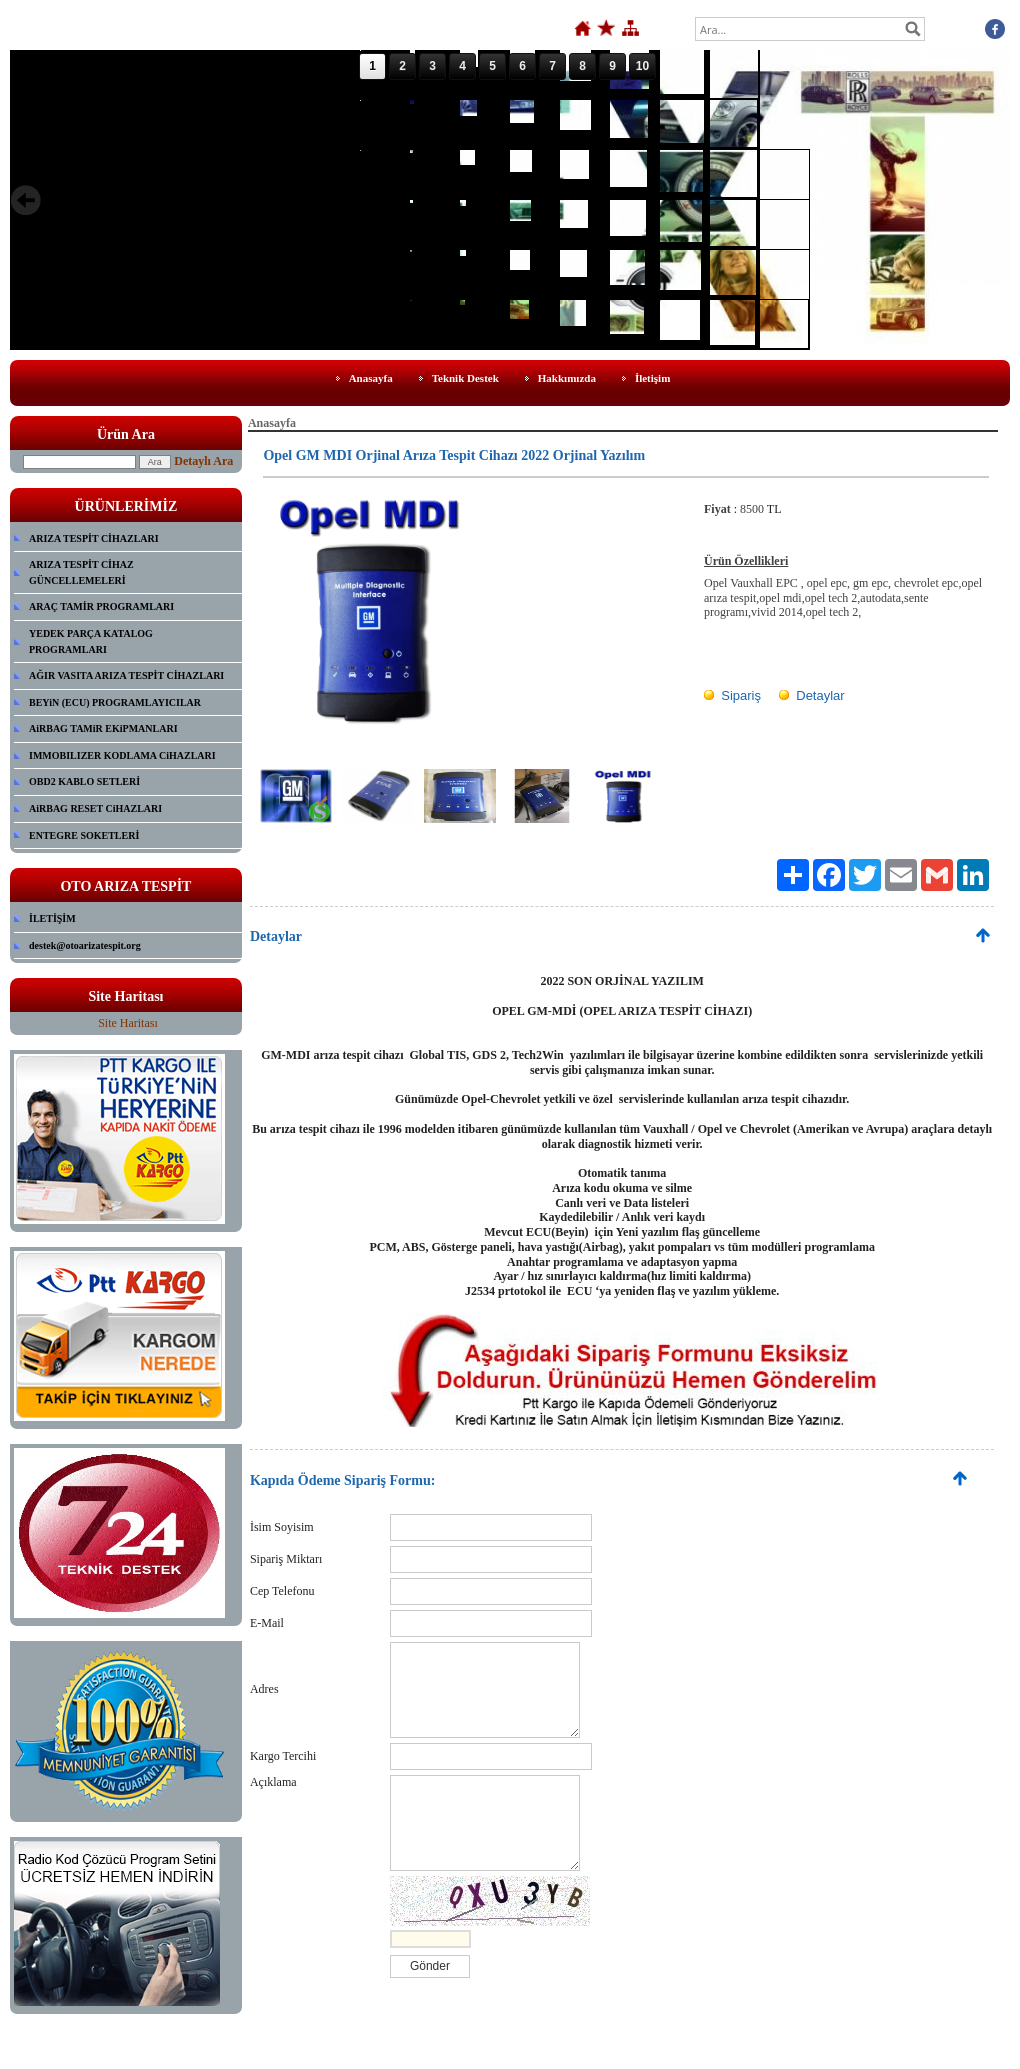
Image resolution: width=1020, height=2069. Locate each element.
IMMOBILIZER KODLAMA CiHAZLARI (122, 755)
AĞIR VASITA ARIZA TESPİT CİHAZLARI (126, 675)
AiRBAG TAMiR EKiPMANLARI (103, 728)
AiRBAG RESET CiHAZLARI (95, 808)
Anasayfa (371, 378)
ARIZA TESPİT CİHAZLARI (94, 538)
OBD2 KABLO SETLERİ (84, 781)
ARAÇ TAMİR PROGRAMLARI (101, 606)
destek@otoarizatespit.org (85, 945)
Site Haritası (128, 1023)
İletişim (652, 378)
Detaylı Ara (203, 461)
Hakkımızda (567, 378)
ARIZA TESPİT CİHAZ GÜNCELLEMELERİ (81, 572)
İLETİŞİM (52, 918)
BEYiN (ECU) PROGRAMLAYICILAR (115, 702)
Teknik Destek (465, 378)
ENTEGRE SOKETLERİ (84, 835)
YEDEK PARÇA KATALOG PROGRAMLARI (91, 641)
